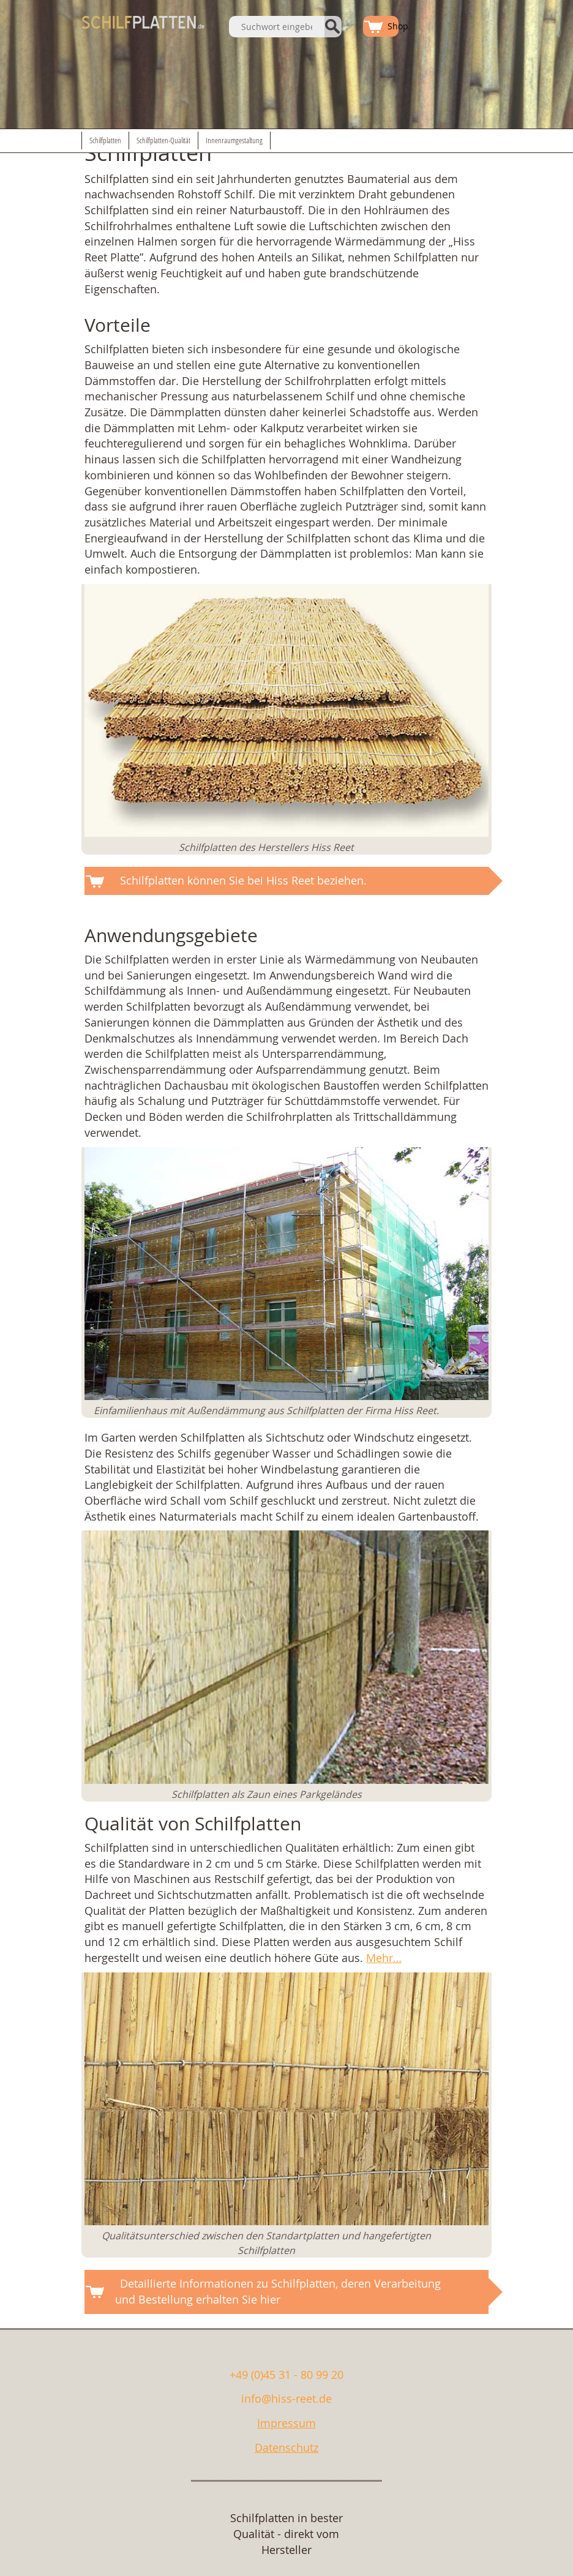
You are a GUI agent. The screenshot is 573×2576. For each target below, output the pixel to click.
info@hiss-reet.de (286, 2398)
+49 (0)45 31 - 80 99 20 (286, 2374)
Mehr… (384, 1957)
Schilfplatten (105, 140)
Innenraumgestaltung (234, 140)
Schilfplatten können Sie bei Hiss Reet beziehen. (243, 880)
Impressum (286, 2423)
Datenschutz (286, 2447)
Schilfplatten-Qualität (163, 140)
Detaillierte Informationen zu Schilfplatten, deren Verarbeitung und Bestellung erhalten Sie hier (278, 2291)
